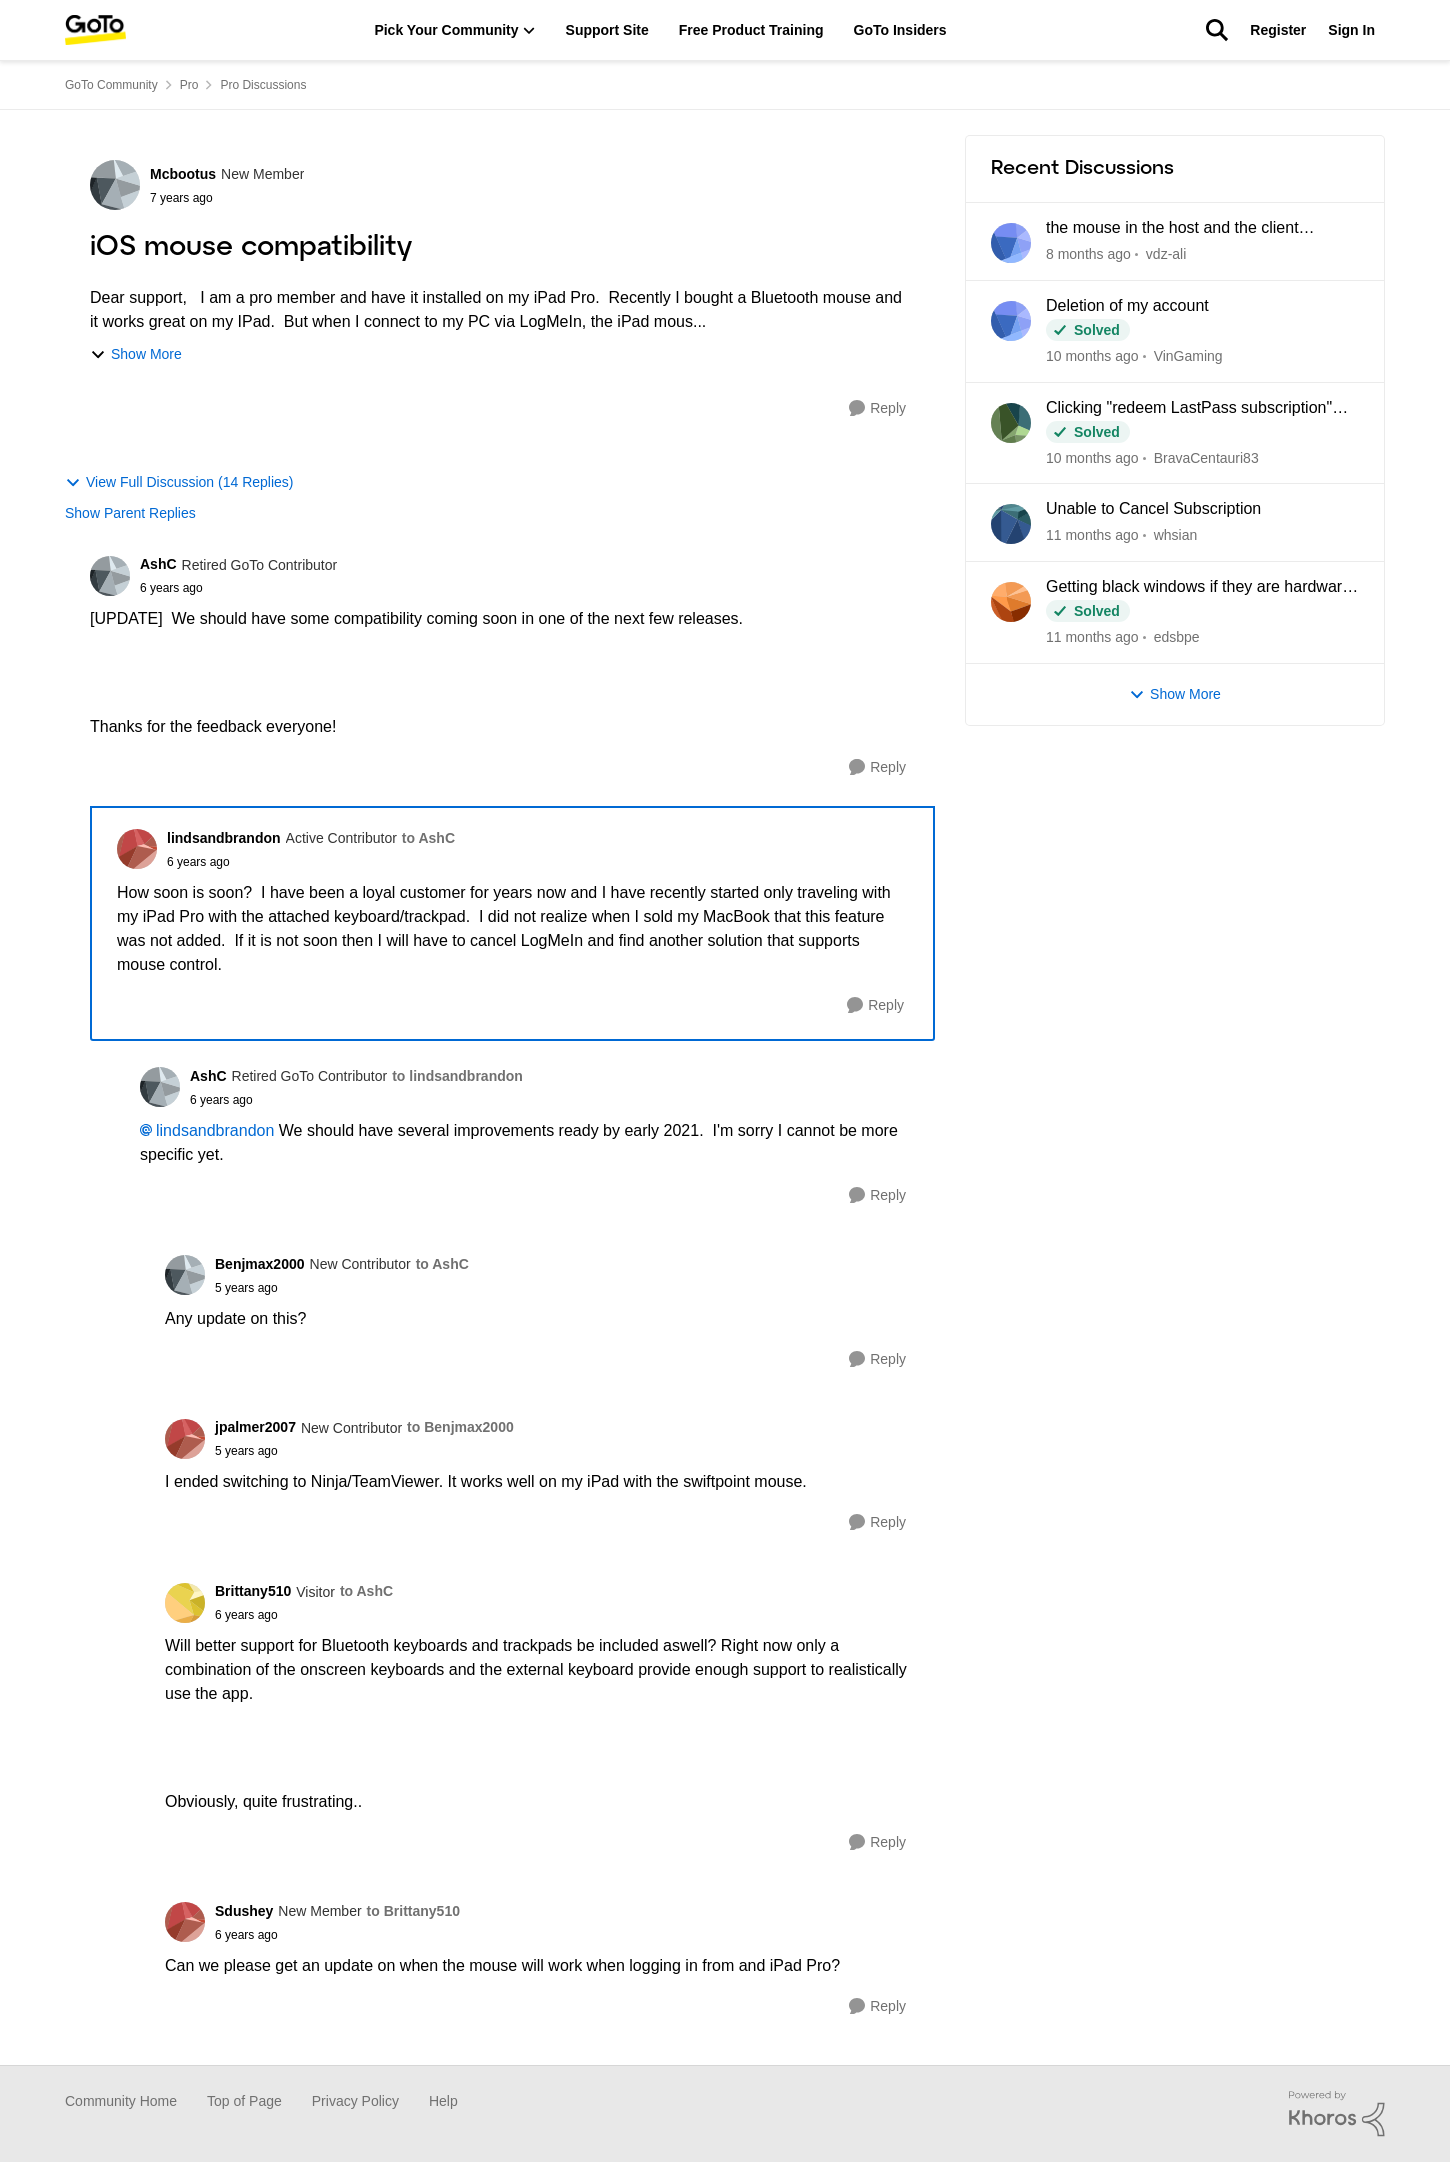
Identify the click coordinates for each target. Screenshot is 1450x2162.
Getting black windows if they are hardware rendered (1198, 588)
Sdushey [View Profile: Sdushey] (244, 1911)
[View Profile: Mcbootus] (115, 185)
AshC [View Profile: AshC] (158, 564)
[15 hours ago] (1088, 254)
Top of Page (244, 2101)
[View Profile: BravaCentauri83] (1011, 423)
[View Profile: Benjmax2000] (185, 1275)
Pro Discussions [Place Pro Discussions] (263, 85)
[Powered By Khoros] (1337, 2114)
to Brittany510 (413, 1911)
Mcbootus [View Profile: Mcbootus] (183, 174)
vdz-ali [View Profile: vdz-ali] (1166, 254)
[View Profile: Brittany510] (185, 1603)
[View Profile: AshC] (110, 576)
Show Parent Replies (130, 513)
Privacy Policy (355, 2101)
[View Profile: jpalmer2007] (185, 1439)
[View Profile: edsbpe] (1011, 602)
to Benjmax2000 (460, 1427)
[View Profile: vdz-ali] (1011, 243)
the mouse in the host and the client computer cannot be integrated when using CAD (1197, 229)
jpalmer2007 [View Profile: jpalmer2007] (255, 1427)
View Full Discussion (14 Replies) (179, 482)
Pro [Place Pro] (189, 85)
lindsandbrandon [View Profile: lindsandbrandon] (224, 838)
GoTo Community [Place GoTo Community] (111, 85)
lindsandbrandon (215, 1130)
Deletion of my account (1127, 305)
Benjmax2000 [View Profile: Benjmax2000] (260, 1264)
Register (1278, 30)
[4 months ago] (1092, 535)
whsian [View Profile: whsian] (1176, 535)
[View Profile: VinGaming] (1011, 321)
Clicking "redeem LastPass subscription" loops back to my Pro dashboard (1189, 409)
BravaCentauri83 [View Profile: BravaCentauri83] (1206, 457)
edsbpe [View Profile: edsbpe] (1177, 637)
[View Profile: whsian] (1011, 524)
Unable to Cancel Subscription (1153, 508)
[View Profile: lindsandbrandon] (137, 849)
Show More (136, 354)
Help (443, 2101)
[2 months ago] (1092, 356)
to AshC (428, 838)
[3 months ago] (1092, 457)
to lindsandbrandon (457, 1076)
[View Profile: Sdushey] (185, 1922)
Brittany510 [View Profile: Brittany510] (253, 1591)
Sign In (1351, 30)
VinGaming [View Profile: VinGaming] (1188, 356)
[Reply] (877, 408)
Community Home (121, 2101)
